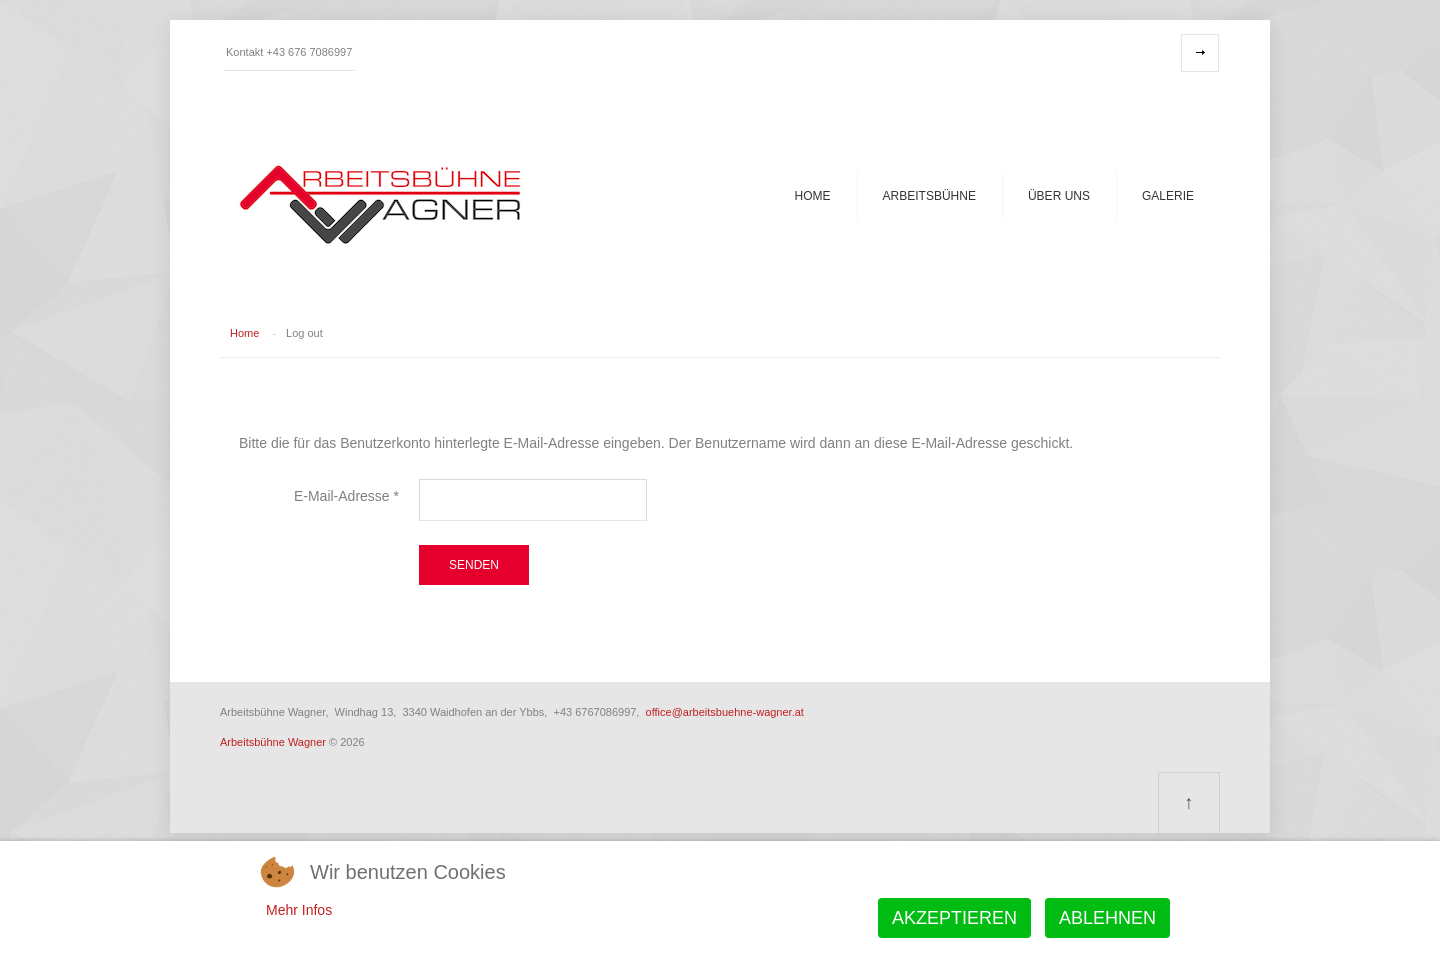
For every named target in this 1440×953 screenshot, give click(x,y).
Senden (474, 565)
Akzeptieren (954, 918)
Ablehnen (1107, 918)
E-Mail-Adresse (346, 496)
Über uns (1059, 196)
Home (813, 196)
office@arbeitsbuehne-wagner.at (725, 712)
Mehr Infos (299, 910)
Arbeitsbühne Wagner (273, 742)
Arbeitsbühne (929, 196)
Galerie (1168, 196)
